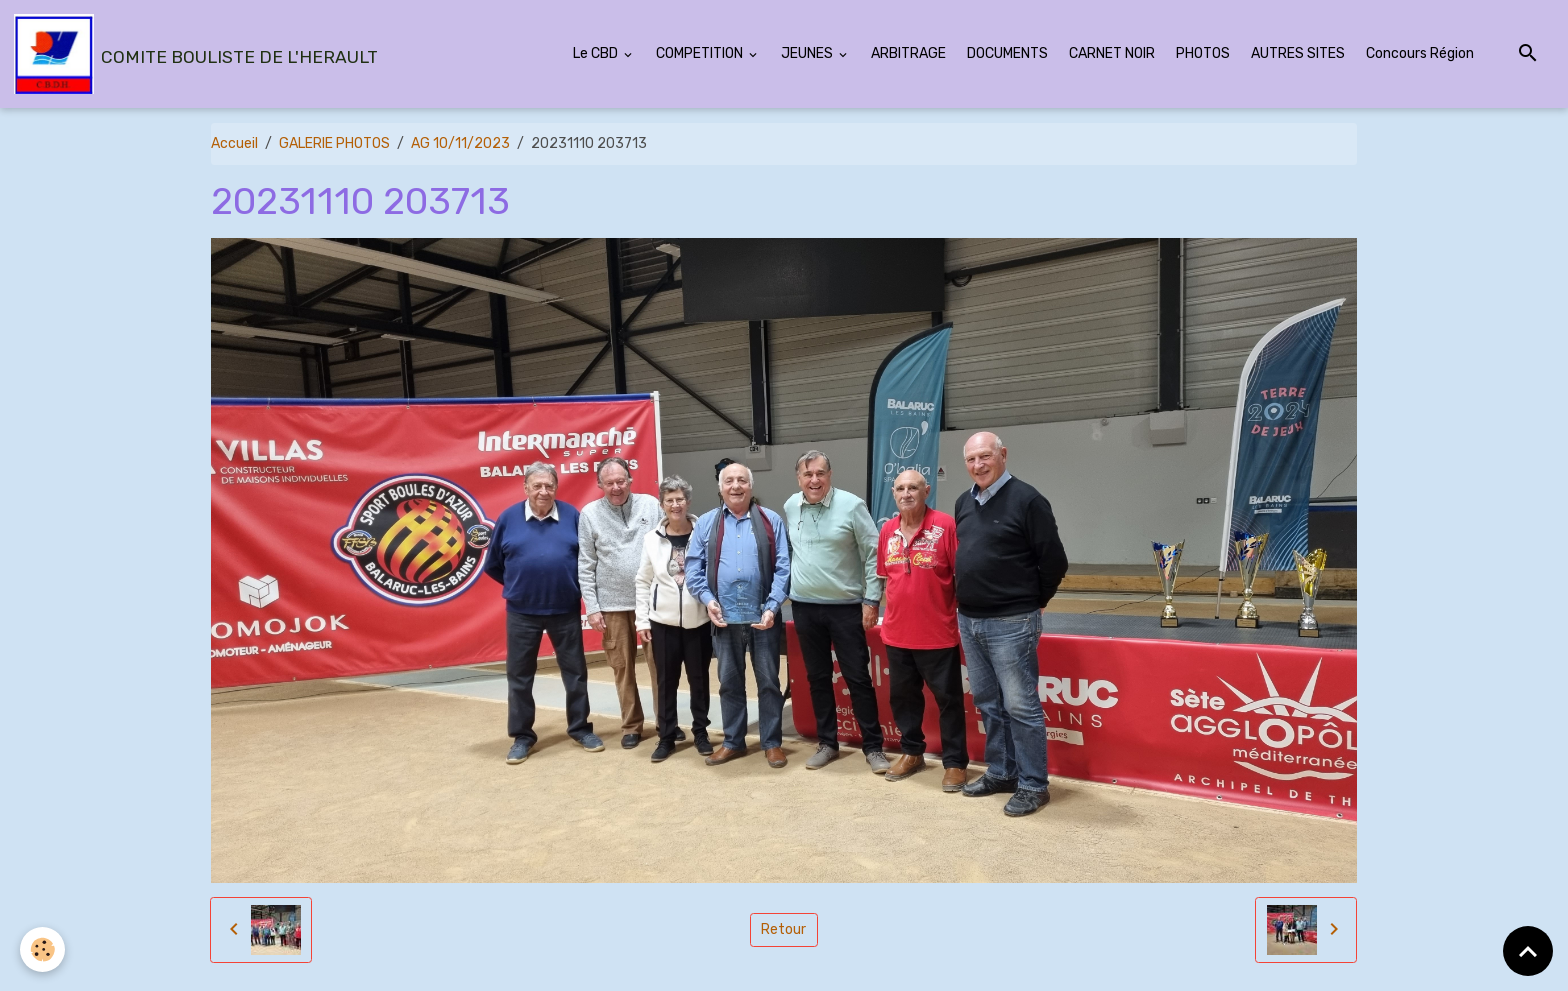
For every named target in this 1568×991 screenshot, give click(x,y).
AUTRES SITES (1298, 53)
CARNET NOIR (1112, 53)
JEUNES (808, 53)
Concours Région (1420, 53)
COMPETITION (701, 53)
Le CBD (597, 53)
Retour (783, 929)
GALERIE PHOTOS (334, 143)
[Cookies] (42, 949)
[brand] (196, 54)
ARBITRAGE (908, 53)
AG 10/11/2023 (460, 143)
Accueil (234, 143)
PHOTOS (1203, 53)
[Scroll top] (1528, 951)
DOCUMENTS (1007, 53)
